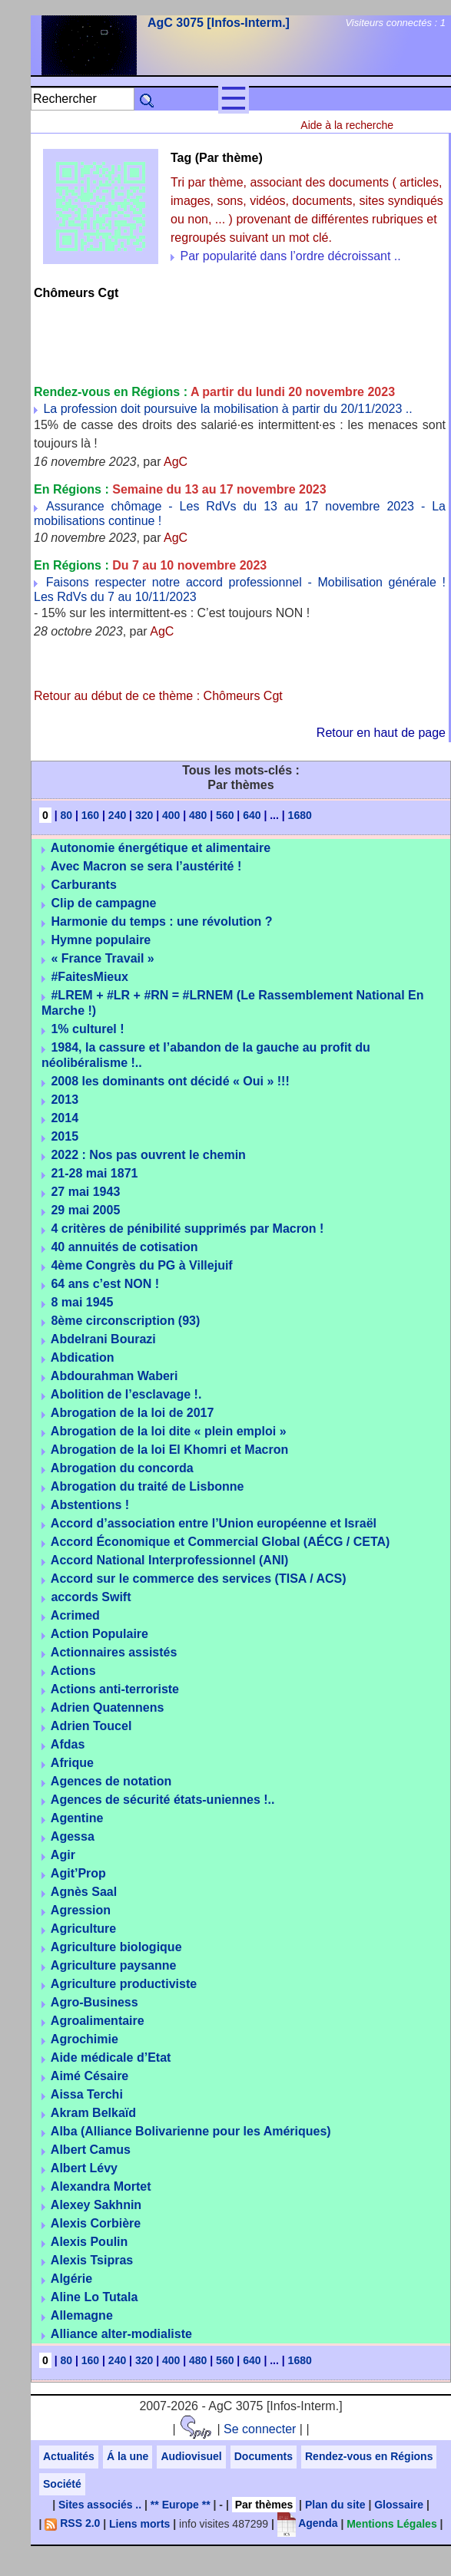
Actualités (69, 2456)
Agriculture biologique (116, 1946)
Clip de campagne (103, 903)
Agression (81, 1910)
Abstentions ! (90, 1504)
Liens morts (139, 2523)
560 (225, 815)
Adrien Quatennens (107, 1707)
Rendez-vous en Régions (369, 2456)
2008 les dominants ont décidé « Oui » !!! (170, 1081)
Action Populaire (99, 1633)
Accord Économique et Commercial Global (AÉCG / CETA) (220, 1541)
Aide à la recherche (346, 125)
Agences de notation (111, 1781)
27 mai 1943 (85, 1191)
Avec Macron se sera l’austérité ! (146, 866)
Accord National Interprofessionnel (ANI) (169, 1560)
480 (198, 815)
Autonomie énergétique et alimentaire (160, 847)
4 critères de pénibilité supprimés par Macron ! (187, 1228)
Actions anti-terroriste (115, 1689)
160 (90, 815)
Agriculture (83, 1928)
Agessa (73, 1836)
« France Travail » (102, 958)
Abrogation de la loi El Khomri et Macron (169, 1449)
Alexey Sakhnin (96, 2204)
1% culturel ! (87, 1028)
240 (117, 815)
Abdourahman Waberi (114, 1375)
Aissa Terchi (87, 2094)
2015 (64, 1136)
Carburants (83, 884)
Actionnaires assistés (114, 1652)
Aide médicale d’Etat (111, 2057)
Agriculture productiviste (124, 1983)
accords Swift (91, 1596)
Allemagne (82, 2315)
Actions (73, 1670)
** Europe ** (181, 2504)
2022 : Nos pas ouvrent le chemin (148, 1154)
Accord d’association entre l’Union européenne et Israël (213, 1523)
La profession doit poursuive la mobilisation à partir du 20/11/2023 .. (227, 408)
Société (62, 2484)
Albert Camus (91, 2149)
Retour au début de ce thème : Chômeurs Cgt (158, 695)
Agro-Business (94, 2002)
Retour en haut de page (381, 732)
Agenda (307, 2523)
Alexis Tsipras (92, 2260)
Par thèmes (264, 2504)
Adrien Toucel (91, 1725)
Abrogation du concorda (122, 1468)
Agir (63, 1854)
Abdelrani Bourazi (103, 1339)
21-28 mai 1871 (94, 1173)
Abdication (82, 1357)
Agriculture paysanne (114, 1965)
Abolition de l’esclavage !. (126, 1394)
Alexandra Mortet (101, 2186)
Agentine (77, 1818)
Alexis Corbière (96, 2223)
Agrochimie (84, 2039)
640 (251, 815)
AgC (175, 461)
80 (67, 815)
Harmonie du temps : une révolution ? (161, 921)
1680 (300, 815)
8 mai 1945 (82, 1302)
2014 (64, 1118)
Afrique (72, 1762)
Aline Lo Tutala (94, 2297)
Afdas (68, 1744)
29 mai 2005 (85, 1210)
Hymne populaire (101, 939)
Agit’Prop (78, 1873)
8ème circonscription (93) (125, 1320)
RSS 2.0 (72, 2523)
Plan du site (335, 2504)
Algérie (71, 2278)
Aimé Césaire (89, 2075)
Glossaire (398, 2504)
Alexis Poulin (89, 2241)
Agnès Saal (84, 1891)
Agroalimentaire (97, 2020)
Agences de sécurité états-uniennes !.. (163, 1799)
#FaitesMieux (89, 976)
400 (171, 815)
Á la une (127, 2456)
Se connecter (260, 2429)
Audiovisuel (191, 2456)
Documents (263, 2456)
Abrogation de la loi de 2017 (132, 1412)
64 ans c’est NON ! (105, 1283)
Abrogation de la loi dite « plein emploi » (169, 1431)
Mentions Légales (391, 2523)
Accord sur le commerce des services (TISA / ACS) (199, 1578)
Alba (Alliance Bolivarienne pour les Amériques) (191, 2131)
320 (144, 815)
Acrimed (75, 1615)
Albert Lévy (84, 2168)
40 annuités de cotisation (124, 1246)
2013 (64, 1099)
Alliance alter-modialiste (121, 2333)
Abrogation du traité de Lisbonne (147, 1486)
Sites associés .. (99, 2504)
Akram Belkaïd (93, 2112)
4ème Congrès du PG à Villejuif (141, 1265)
